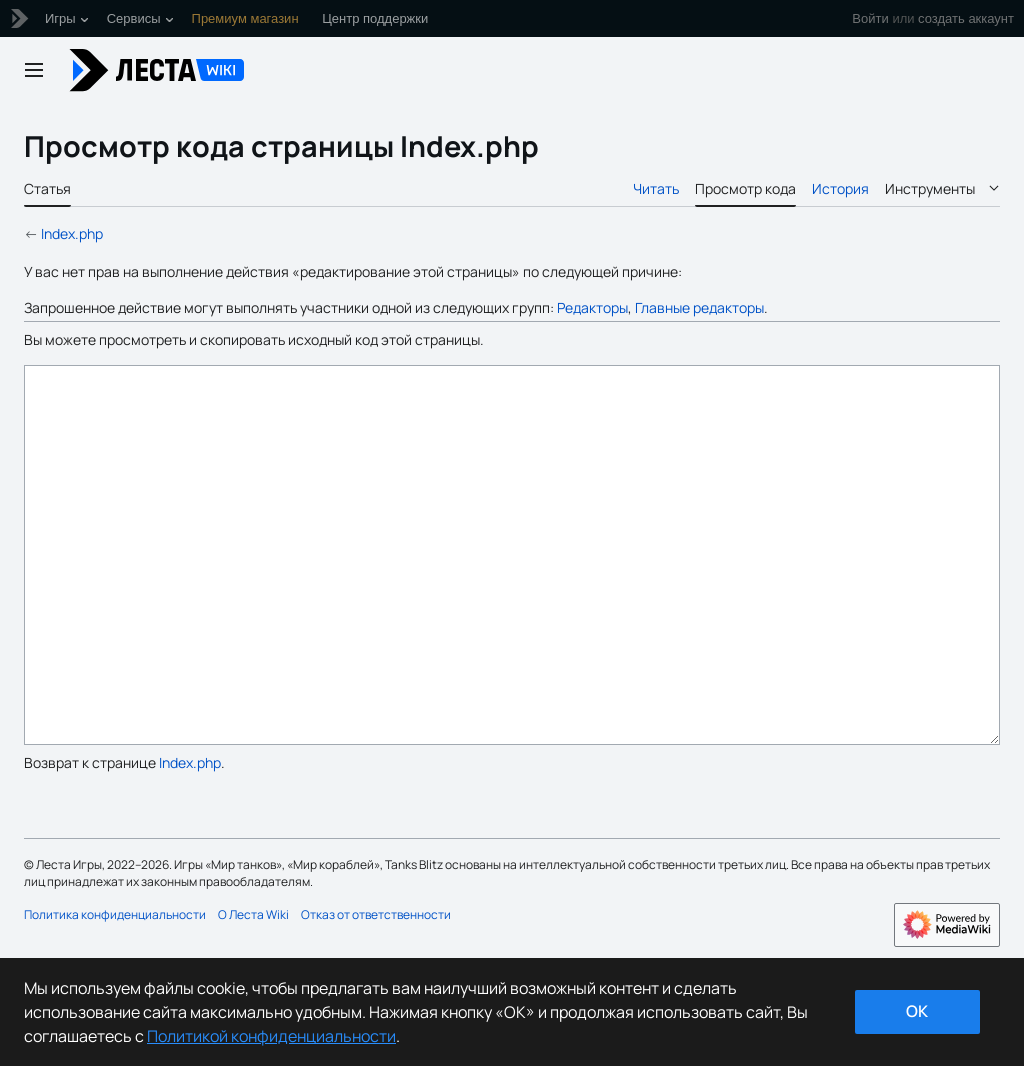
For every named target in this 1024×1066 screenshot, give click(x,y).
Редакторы (592, 307)
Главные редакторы (699, 307)
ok (917, 1011)
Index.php (72, 233)
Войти (870, 18)
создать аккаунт (966, 18)
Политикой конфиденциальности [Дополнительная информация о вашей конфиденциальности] (271, 1036)
